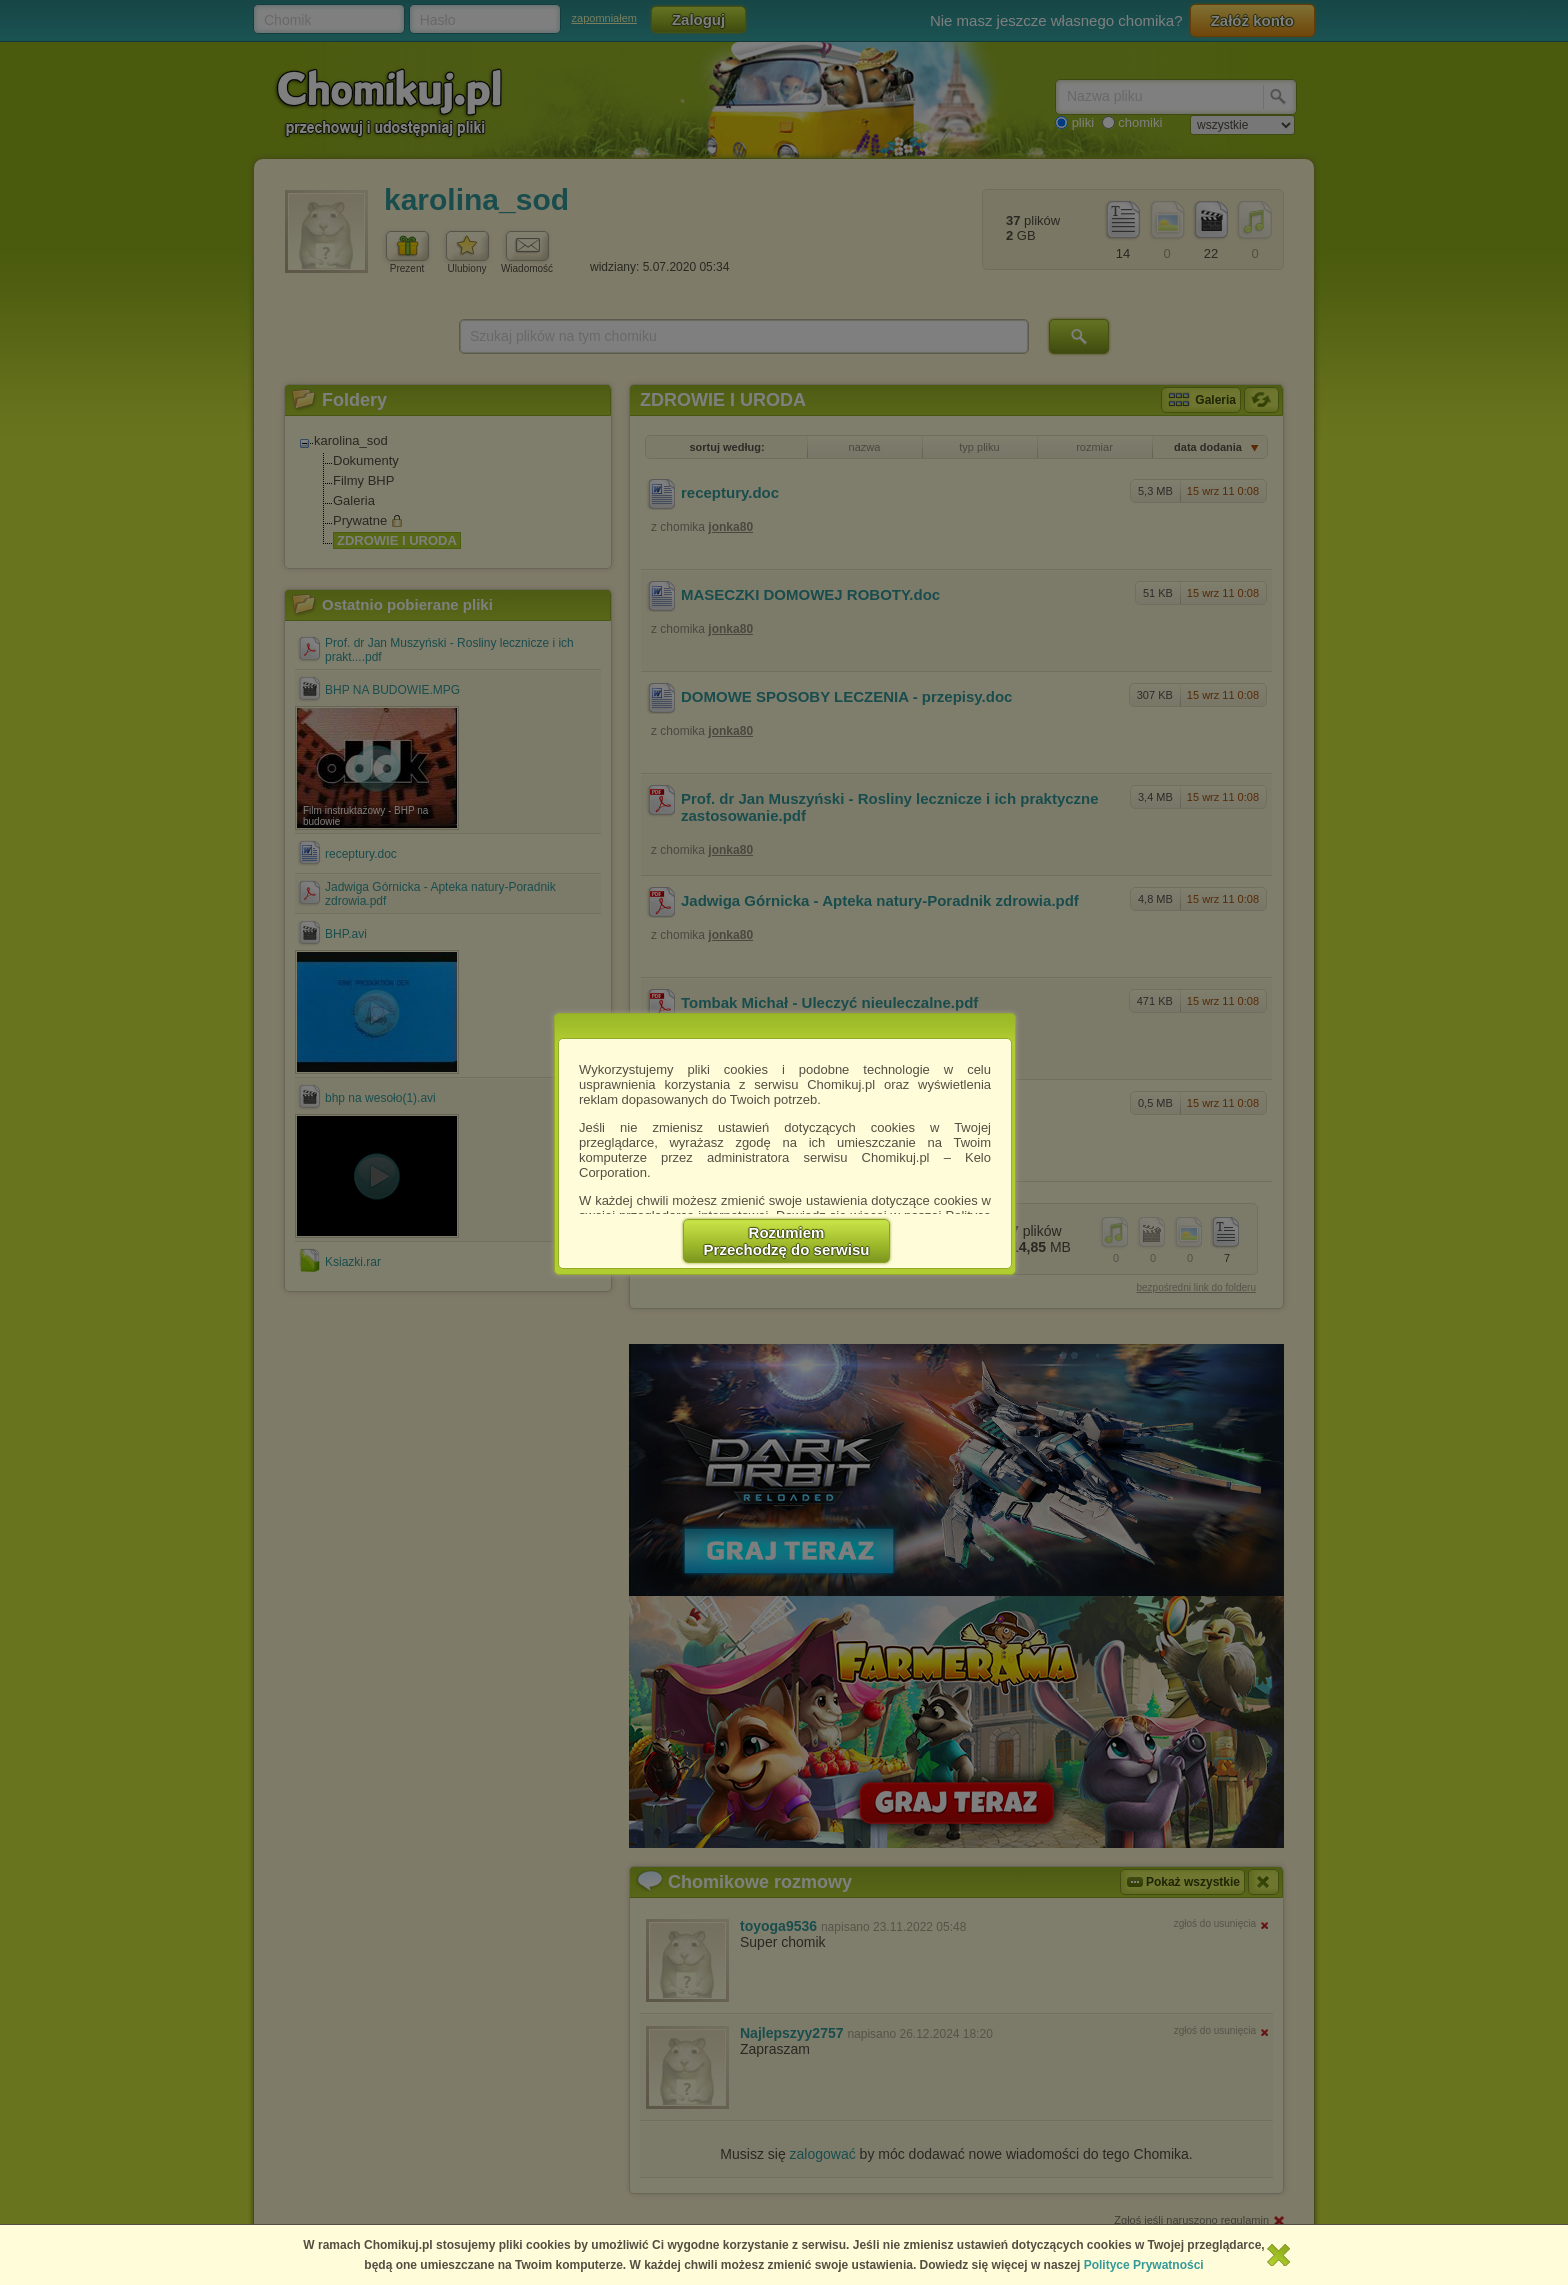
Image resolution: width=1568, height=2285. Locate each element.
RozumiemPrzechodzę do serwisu (787, 1241)
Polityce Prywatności (1144, 2265)
